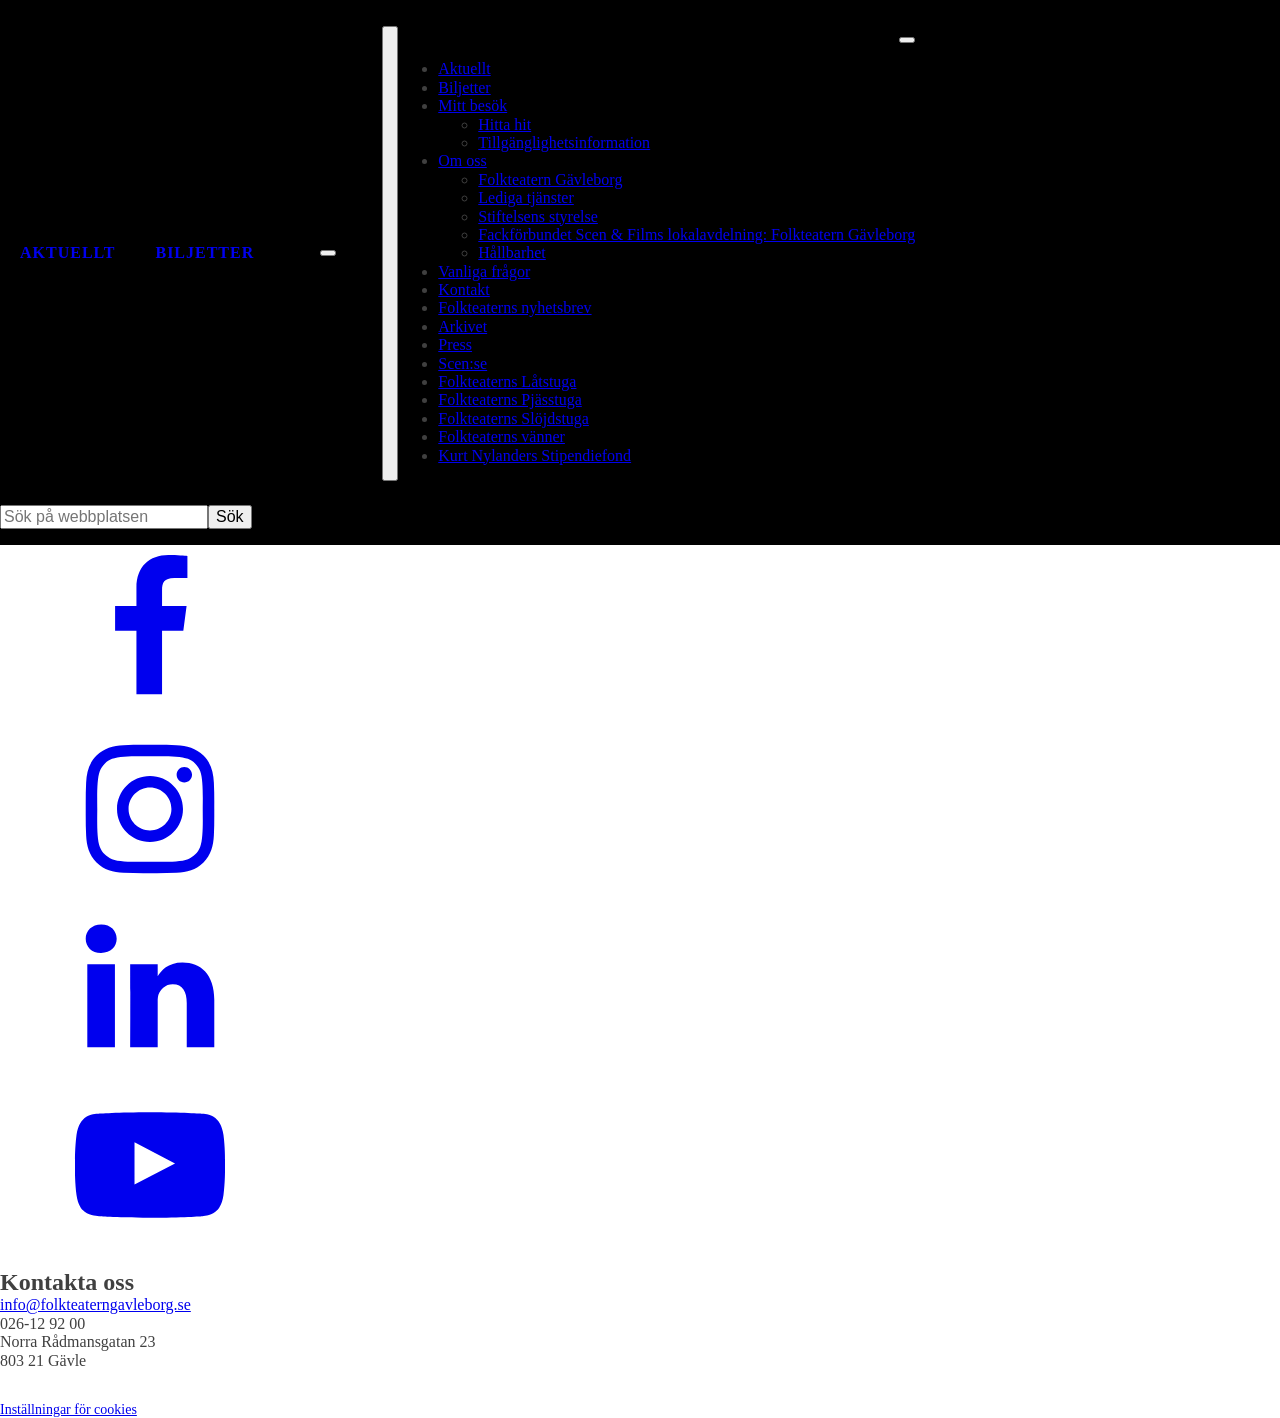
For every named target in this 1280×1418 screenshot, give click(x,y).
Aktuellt (67, 252)
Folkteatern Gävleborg (550, 179)
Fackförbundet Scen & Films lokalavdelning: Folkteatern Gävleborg (696, 234)
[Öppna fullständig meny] (390, 253)
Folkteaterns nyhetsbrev (514, 307)
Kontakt (464, 289)
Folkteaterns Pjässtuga (510, 399)
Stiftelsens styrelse (538, 216)
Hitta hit (504, 124)
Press (455, 344)
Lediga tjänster (526, 197)
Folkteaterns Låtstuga (507, 381)
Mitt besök (472, 105)
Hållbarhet (512, 252)
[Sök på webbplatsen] (328, 253)
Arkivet (462, 326)
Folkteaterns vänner (501, 436)
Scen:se (462, 363)
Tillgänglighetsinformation (564, 142)
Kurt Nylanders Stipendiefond (534, 455)
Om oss (462, 160)
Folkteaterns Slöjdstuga (513, 418)
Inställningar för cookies (68, 1409)
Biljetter (204, 252)
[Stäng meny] (907, 40)
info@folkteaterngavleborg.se (95, 1304)
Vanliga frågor (484, 271)
